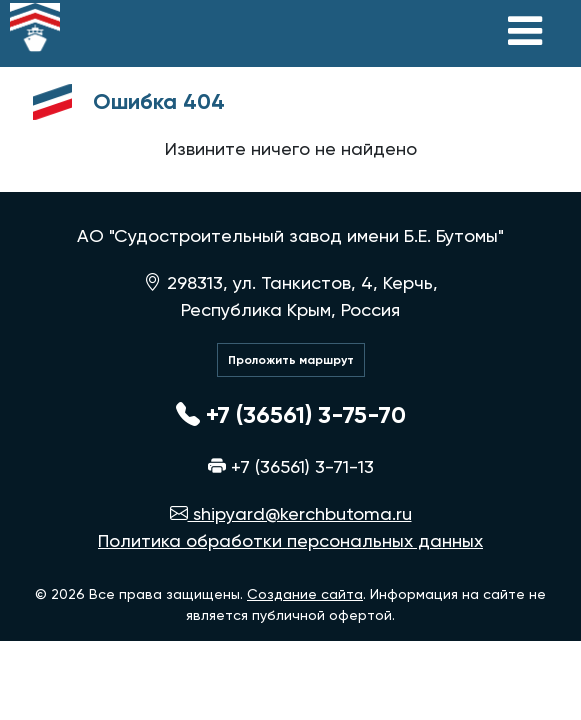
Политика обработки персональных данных (290, 540)
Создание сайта (305, 594)
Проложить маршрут (291, 360)
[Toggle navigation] (525, 31)
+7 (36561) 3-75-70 (291, 414)
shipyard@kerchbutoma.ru (291, 513)
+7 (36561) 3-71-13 (291, 466)
